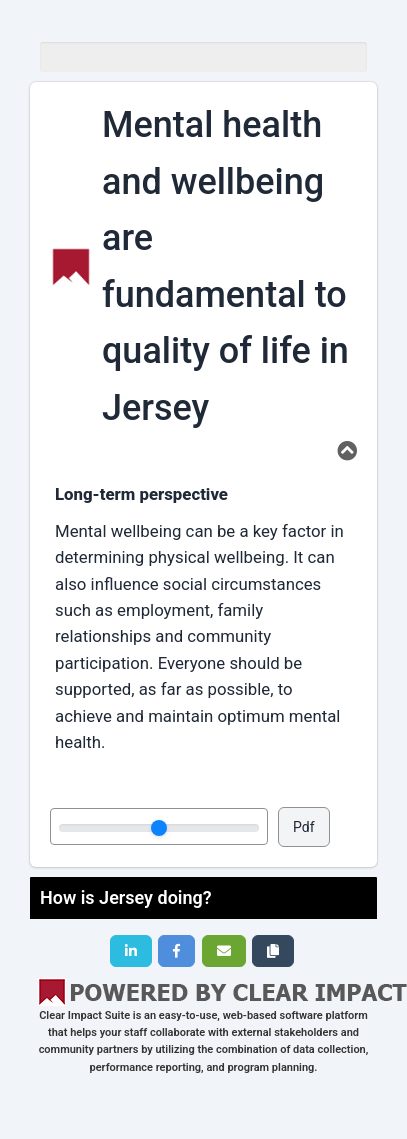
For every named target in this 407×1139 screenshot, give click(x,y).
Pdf (304, 827)
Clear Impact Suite (84, 1015)
